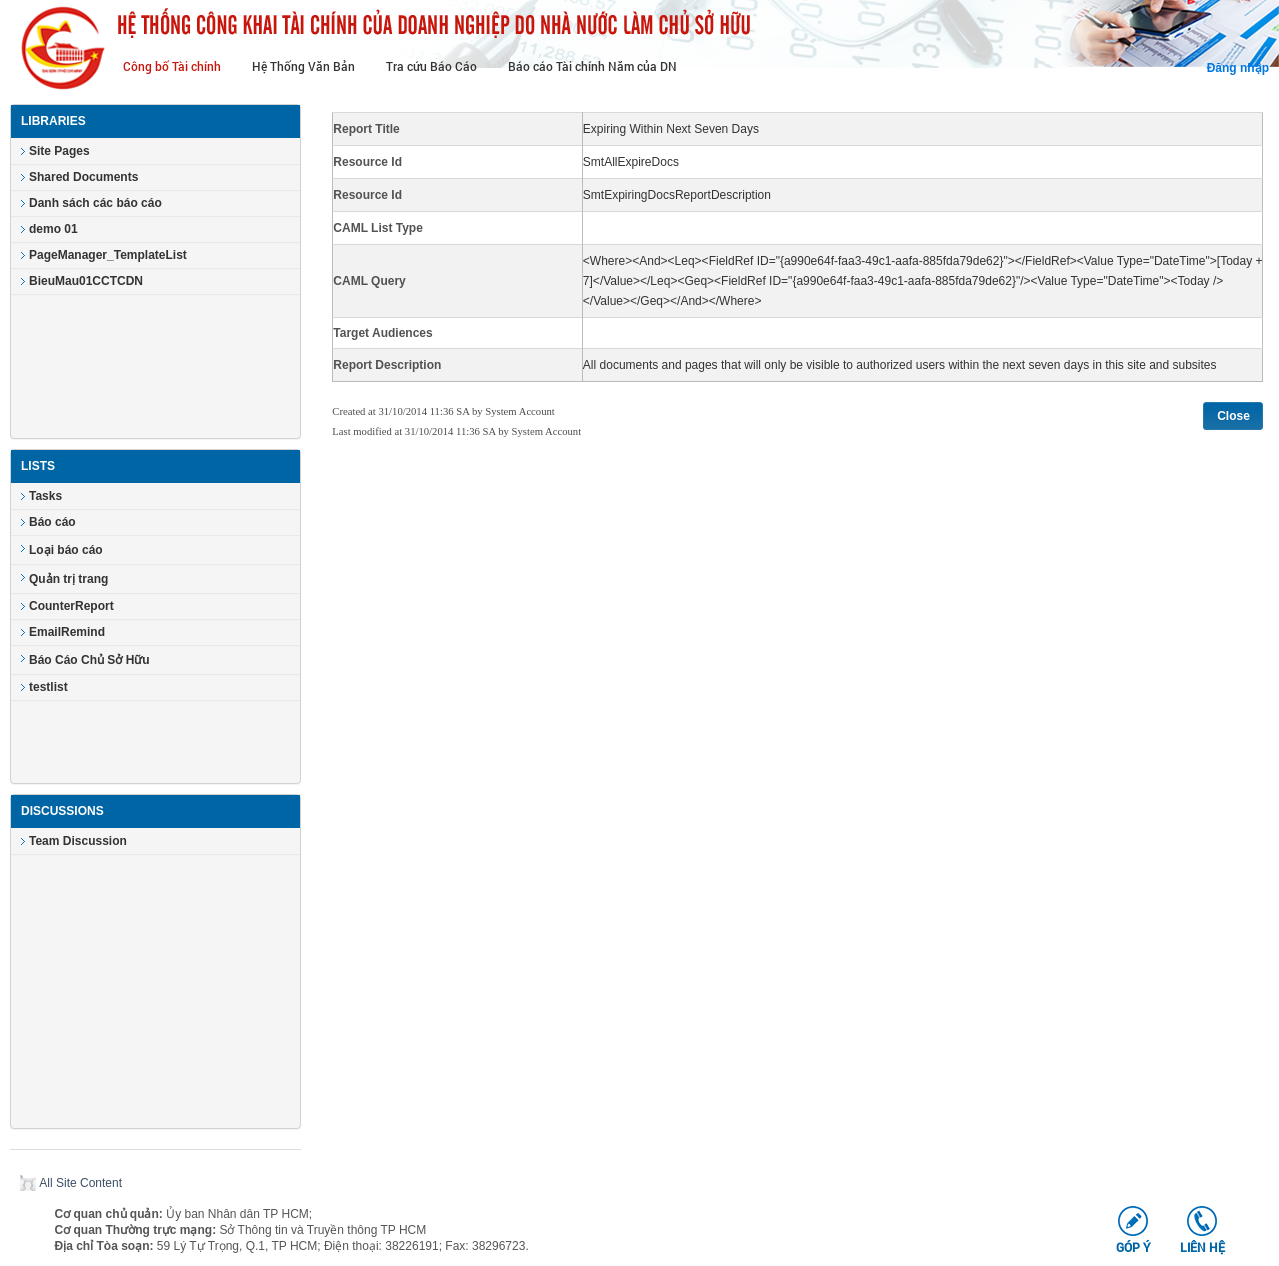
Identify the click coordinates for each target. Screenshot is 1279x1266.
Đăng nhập (1238, 68)
